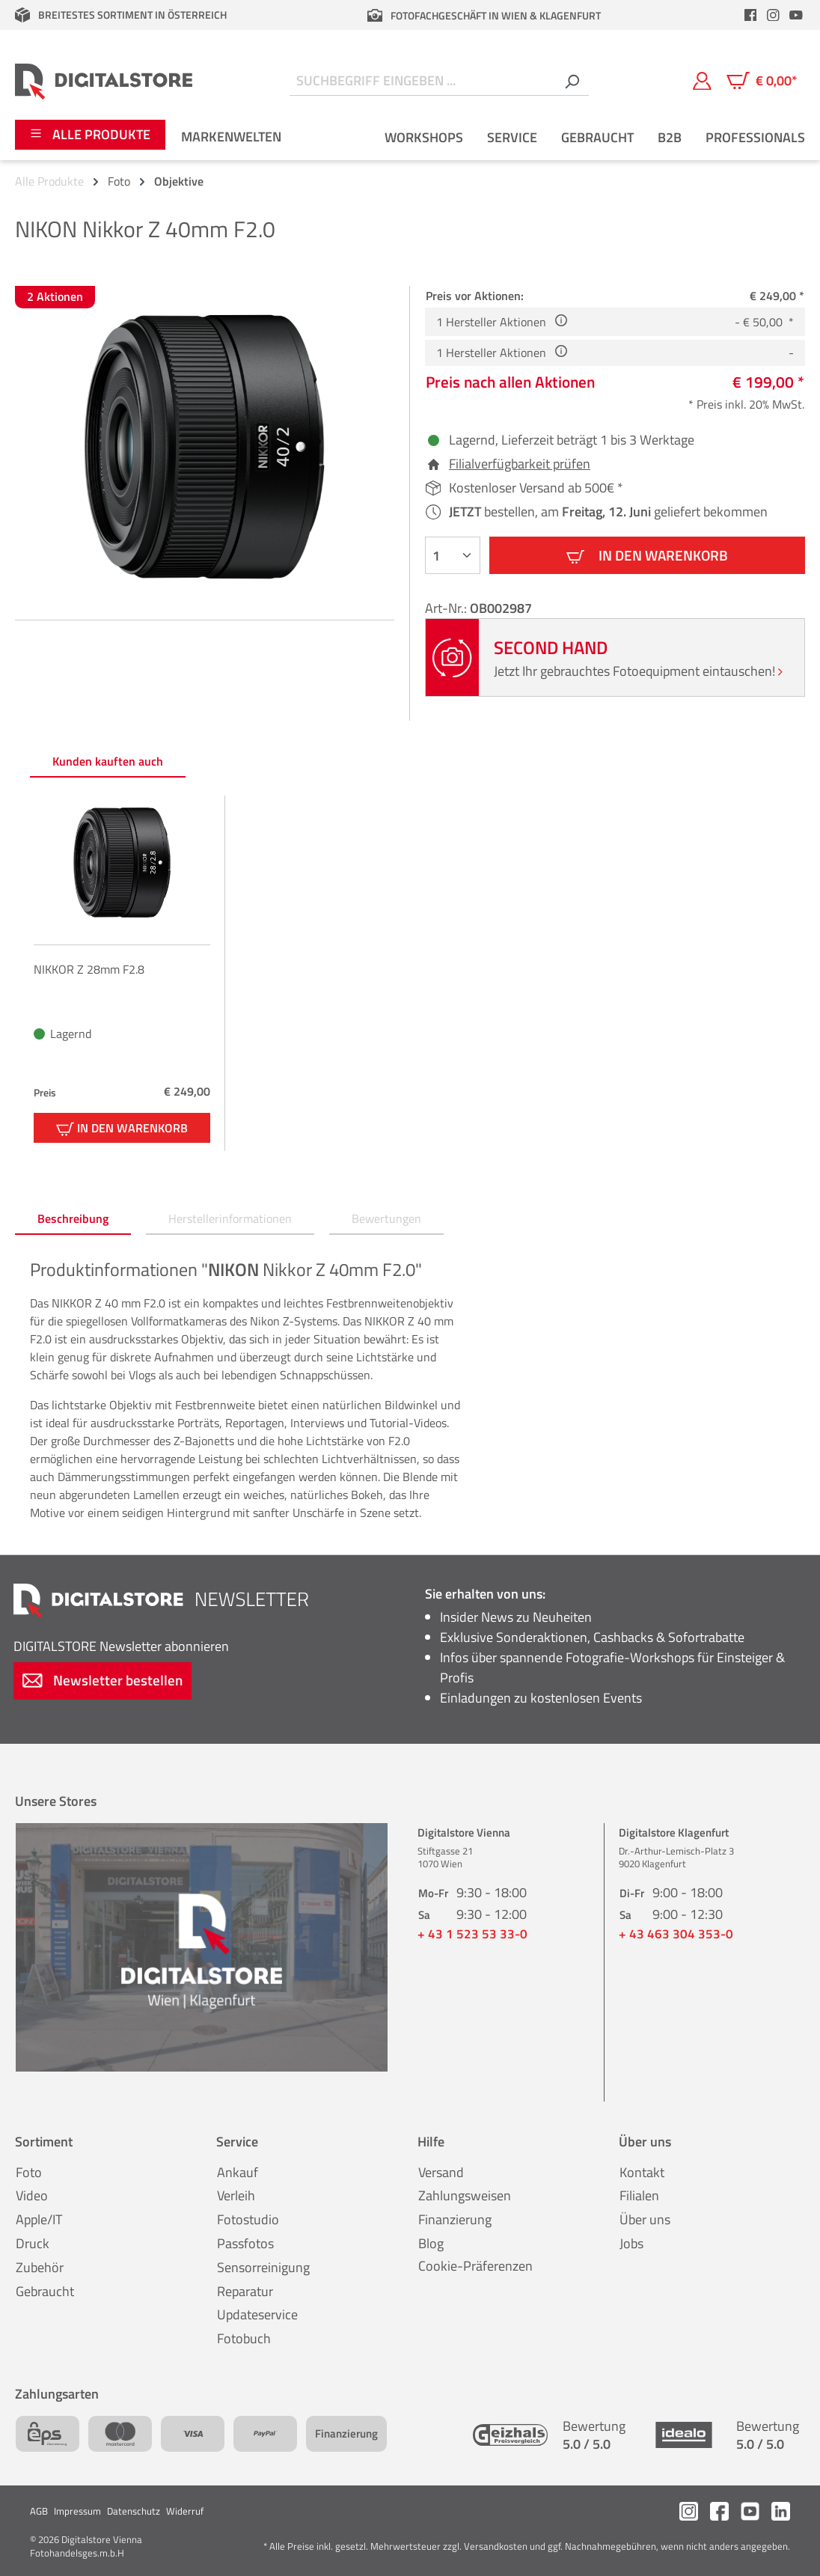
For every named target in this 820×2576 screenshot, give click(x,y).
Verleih (236, 2195)
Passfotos (245, 2243)
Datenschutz (133, 2510)
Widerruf (185, 2510)
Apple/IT (39, 2219)
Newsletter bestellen (102, 1680)
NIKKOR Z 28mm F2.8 (89, 969)
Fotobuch (244, 2338)
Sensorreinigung (263, 2267)
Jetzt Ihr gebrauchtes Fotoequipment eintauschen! (638, 671)
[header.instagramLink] (774, 15)
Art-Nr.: (447, 608)
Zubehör (40, 2267)
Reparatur (245, 2291)
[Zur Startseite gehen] (103, 81)
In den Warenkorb (647, 555)
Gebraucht (45, 2291)
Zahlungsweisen (464, 2195)
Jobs (631, 2243)
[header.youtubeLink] (796, 15)
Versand (441, 2172)
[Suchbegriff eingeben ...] (422, 81)
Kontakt (641, 2172)
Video (32, 2195)
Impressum (77, 2510)
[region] (204, 447)
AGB (39, 2510)
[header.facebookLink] (750, 15)
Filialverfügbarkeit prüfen (519, 464)
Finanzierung (455, 2219)
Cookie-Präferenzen (475, 2266)
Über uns (644, 2219)
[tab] (73, 1219)
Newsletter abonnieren (121, 1646)
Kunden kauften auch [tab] (107, 761)
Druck (32, 2243)
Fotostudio (248, 2219)
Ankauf (237, 2172)
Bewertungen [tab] (386, 1218)
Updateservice (257, 2314)
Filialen (639, 2195)
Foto (29, 2172)
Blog (431, 2243)
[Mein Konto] (702, 81)
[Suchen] (571, 81)
